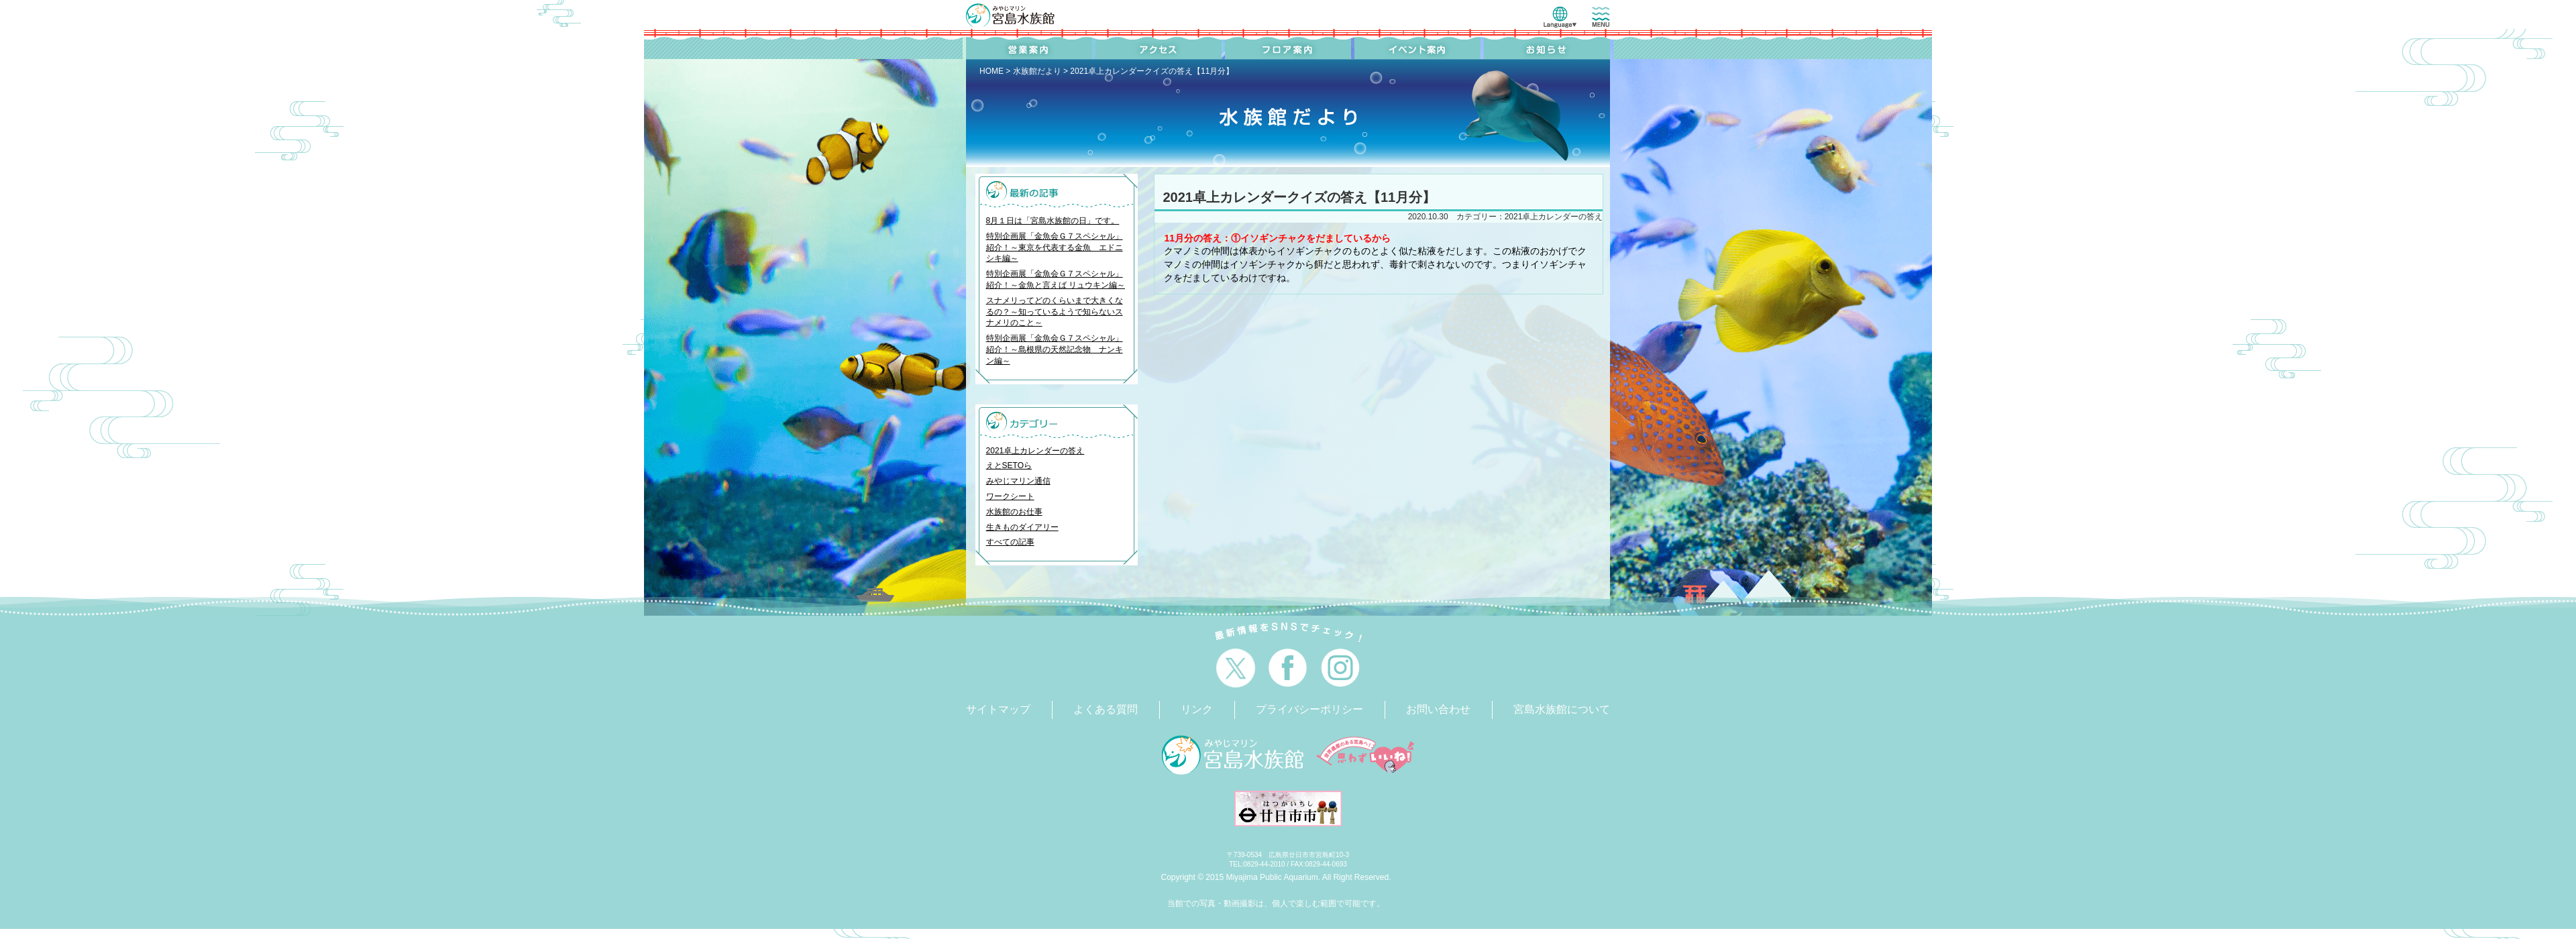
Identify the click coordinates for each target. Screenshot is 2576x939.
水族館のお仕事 (1014, 511)
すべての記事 (1010, 542)
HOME (991, 71)
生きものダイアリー (1022, 527)
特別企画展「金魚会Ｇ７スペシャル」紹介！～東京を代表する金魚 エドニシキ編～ (1054, 247)
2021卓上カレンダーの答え (1035, 450)
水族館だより (1037, 71)
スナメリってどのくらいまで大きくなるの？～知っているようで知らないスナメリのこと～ (1054, 312)
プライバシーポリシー (1309, 709)
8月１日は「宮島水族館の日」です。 (1053, 220)
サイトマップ (998, 709)
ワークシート (1010, 496)
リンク (1197, 709)
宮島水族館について (1561, 709)
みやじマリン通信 (1018, 481)
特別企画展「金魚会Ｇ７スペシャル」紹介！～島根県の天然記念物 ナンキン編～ (1054, 349)
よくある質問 (1105, 709)
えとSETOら (1009, 465)
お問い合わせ (1438, 709)
